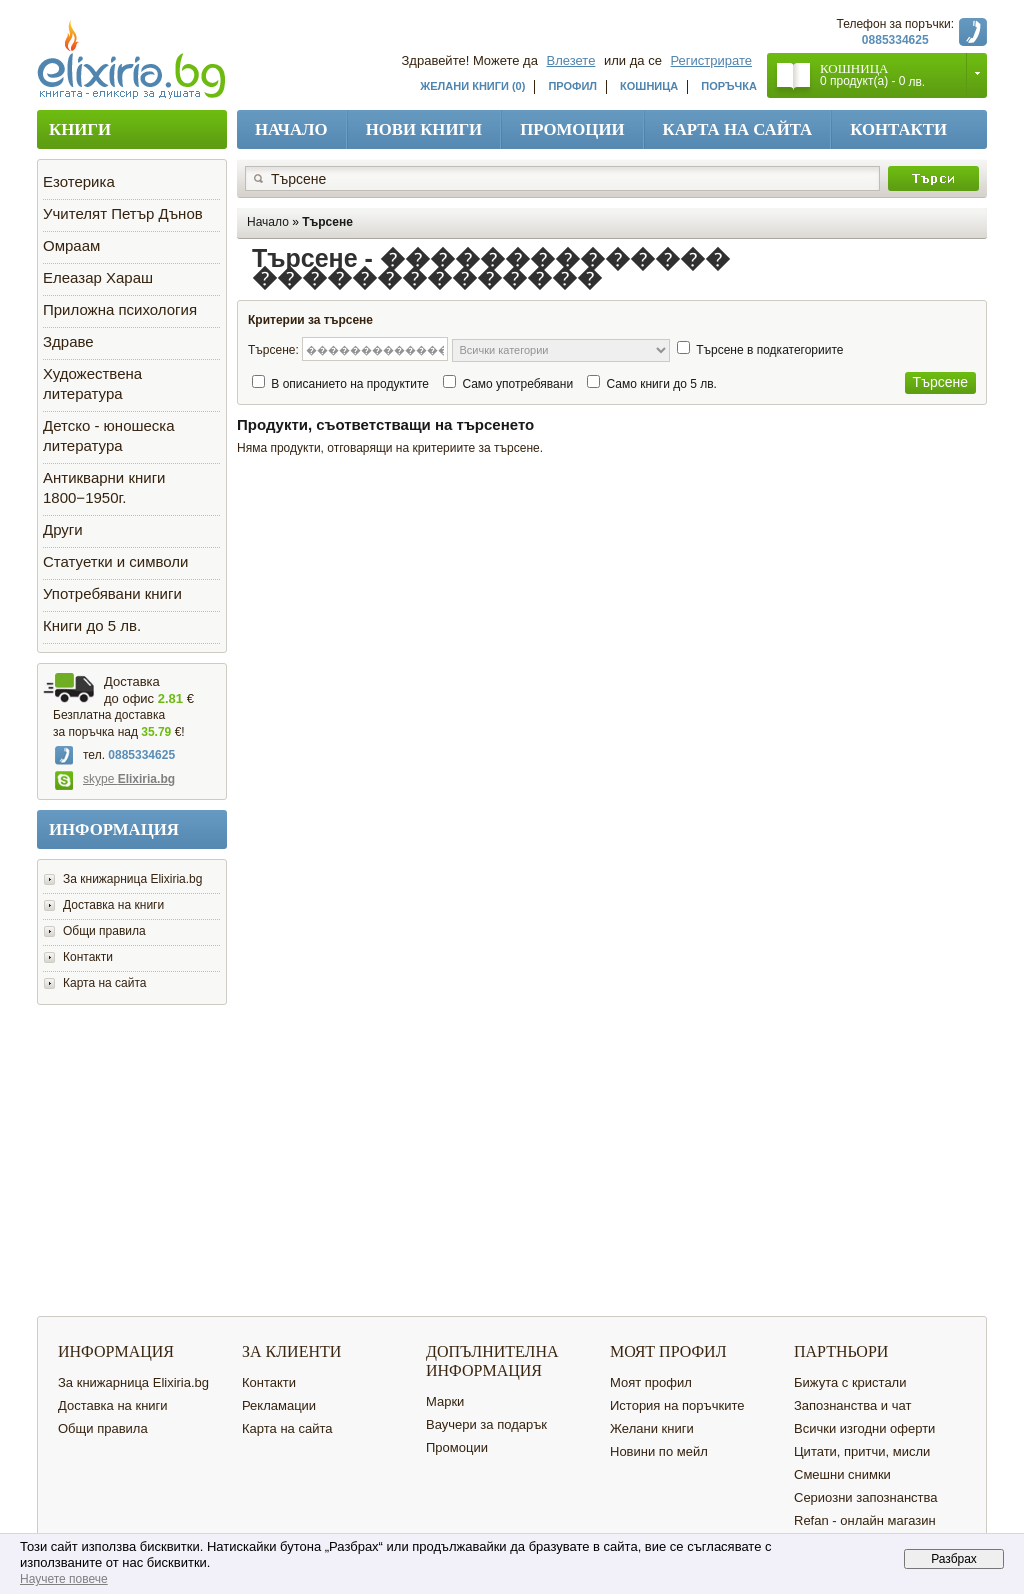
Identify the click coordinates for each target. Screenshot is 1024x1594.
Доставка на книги (113, 905)
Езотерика (79, 181)
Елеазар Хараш (98, 277)
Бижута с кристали (850, 1382)
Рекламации (279, 1405)
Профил (572, 86)
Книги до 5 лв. (92, 625)
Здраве (68, 341)
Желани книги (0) (472, 86)
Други (63, 529)
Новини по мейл (659, 1451)
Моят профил (651, 1382)
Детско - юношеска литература (109, 435)
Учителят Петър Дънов (123, 213)
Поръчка (729, 86)
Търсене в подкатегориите (769, 350)
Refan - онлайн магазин (865, 1520)
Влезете (571, 60)
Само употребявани (517, 384)
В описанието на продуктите (350, 384)
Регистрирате (712, 60)
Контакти (898, 129)
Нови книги (424, 129)
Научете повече (64, 1579)
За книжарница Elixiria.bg (132, 879)
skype (115, 779)
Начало (291, 129)
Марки (445, 1401)
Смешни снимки (842, 1474)
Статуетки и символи (115, 561)
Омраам (71, 245)
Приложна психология (120, 309)
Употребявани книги (112, 593)
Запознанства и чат (852, 1405)
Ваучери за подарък (486, 1424)
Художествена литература (92, 383)
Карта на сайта (738, 129)
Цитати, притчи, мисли (862, 1451)
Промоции (572, 129)
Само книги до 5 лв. (661, 384)
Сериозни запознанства (866, 1497)
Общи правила (104, 931)
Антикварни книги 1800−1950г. (104, 487)
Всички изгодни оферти (864, 1428)
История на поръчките (677, 1405)
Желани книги (652, 1428)
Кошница (649, 86)
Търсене (327, 222)
